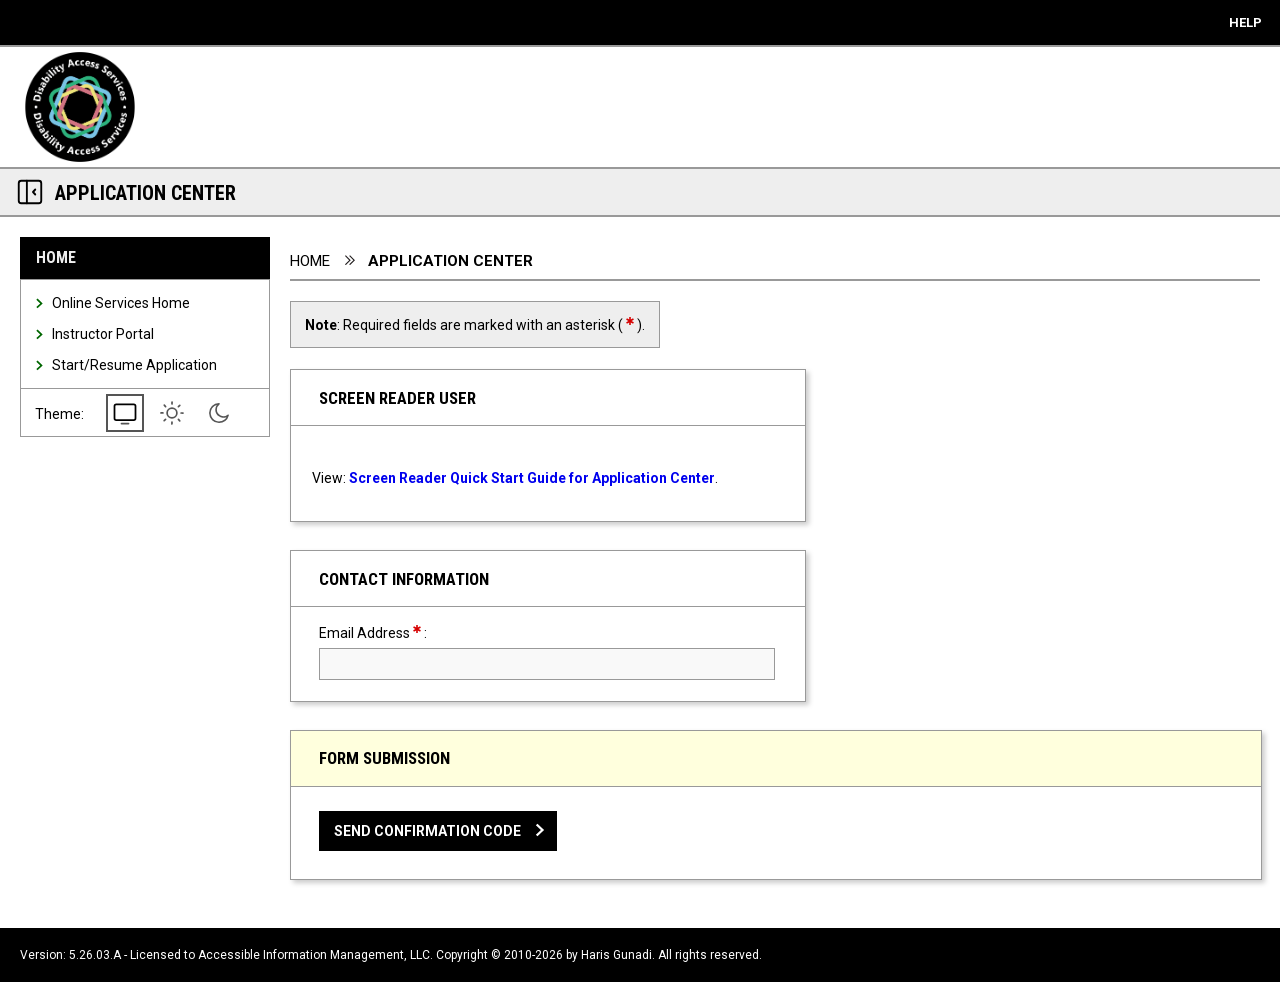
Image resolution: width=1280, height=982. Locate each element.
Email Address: (408, 632)
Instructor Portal (103, 334)
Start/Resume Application (134, 365)
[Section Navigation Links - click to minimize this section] (30, 192)
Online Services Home (121, 303)
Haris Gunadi (616, 955)
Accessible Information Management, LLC (314, 955)
